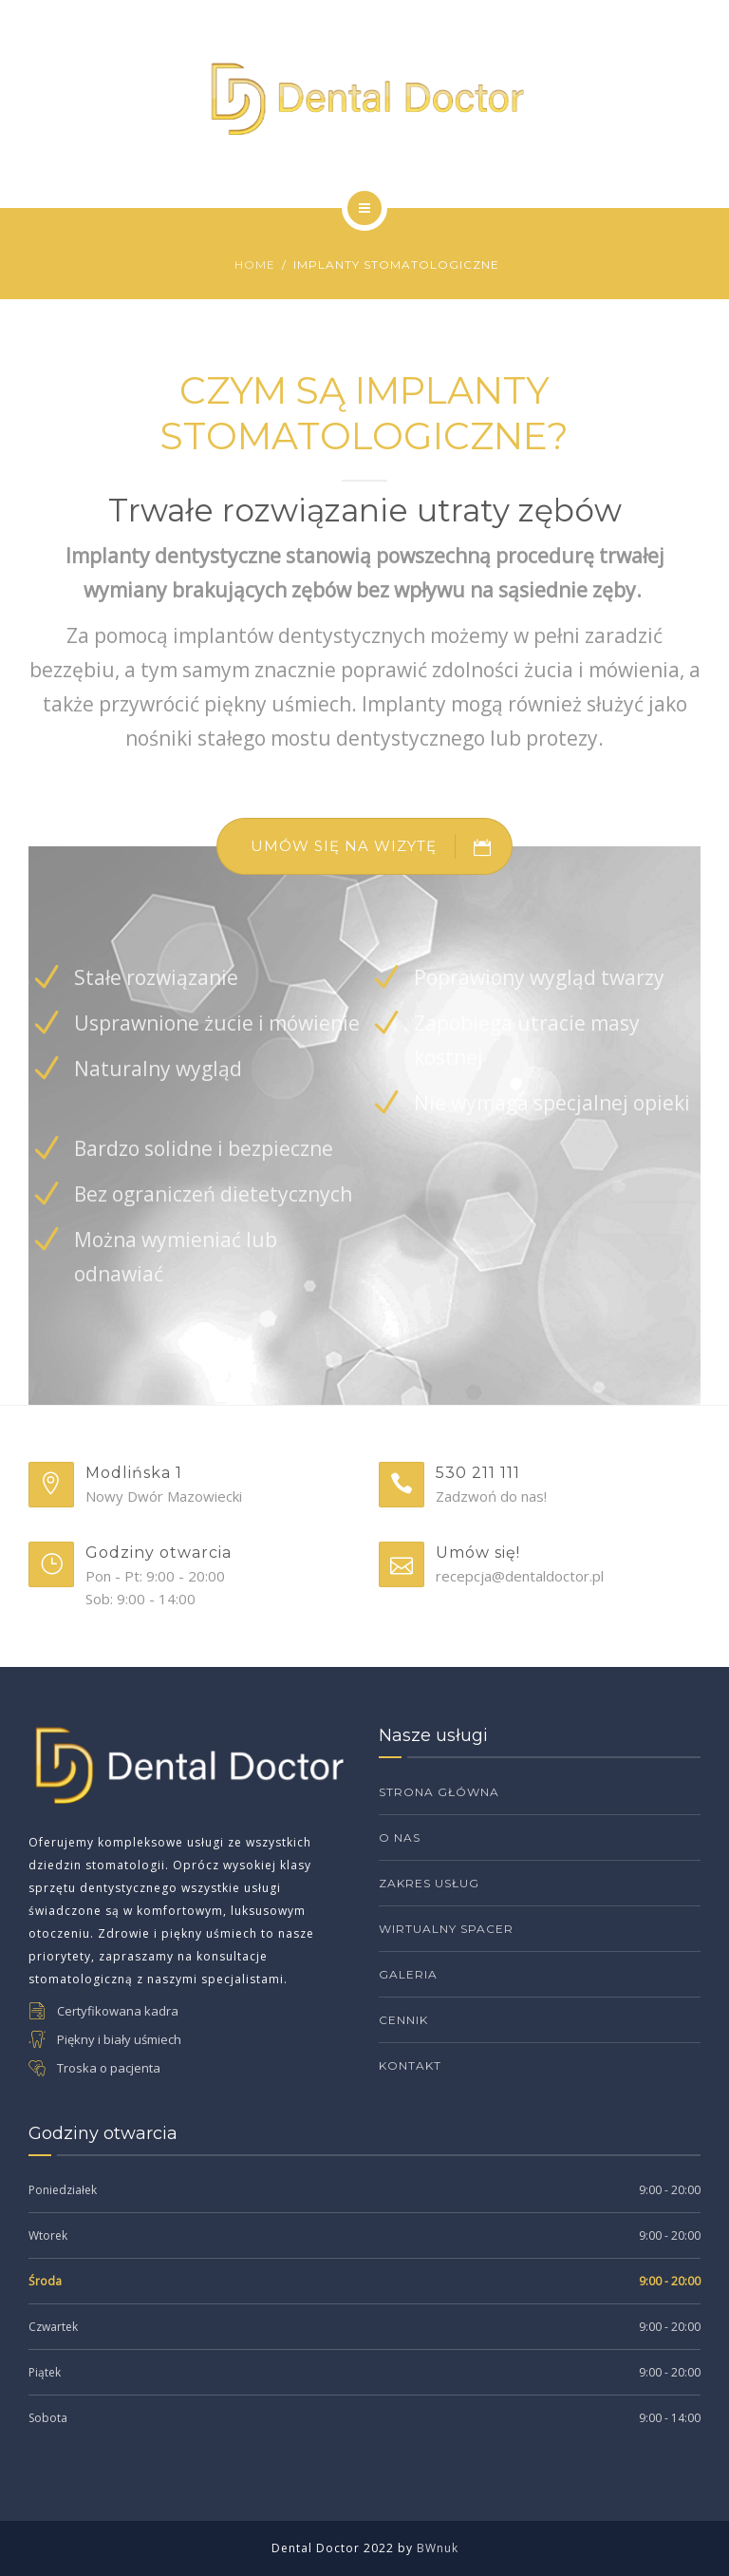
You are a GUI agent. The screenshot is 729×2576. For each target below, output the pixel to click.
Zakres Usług (429, 1883)
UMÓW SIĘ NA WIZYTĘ (381, 846)
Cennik (403, 2020)
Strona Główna (439, 1792)
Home (254, 264)
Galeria (408, 1974)
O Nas (400, 1837)
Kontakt (410, 2065)
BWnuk (437, 2548)
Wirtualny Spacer (446, 1929)
